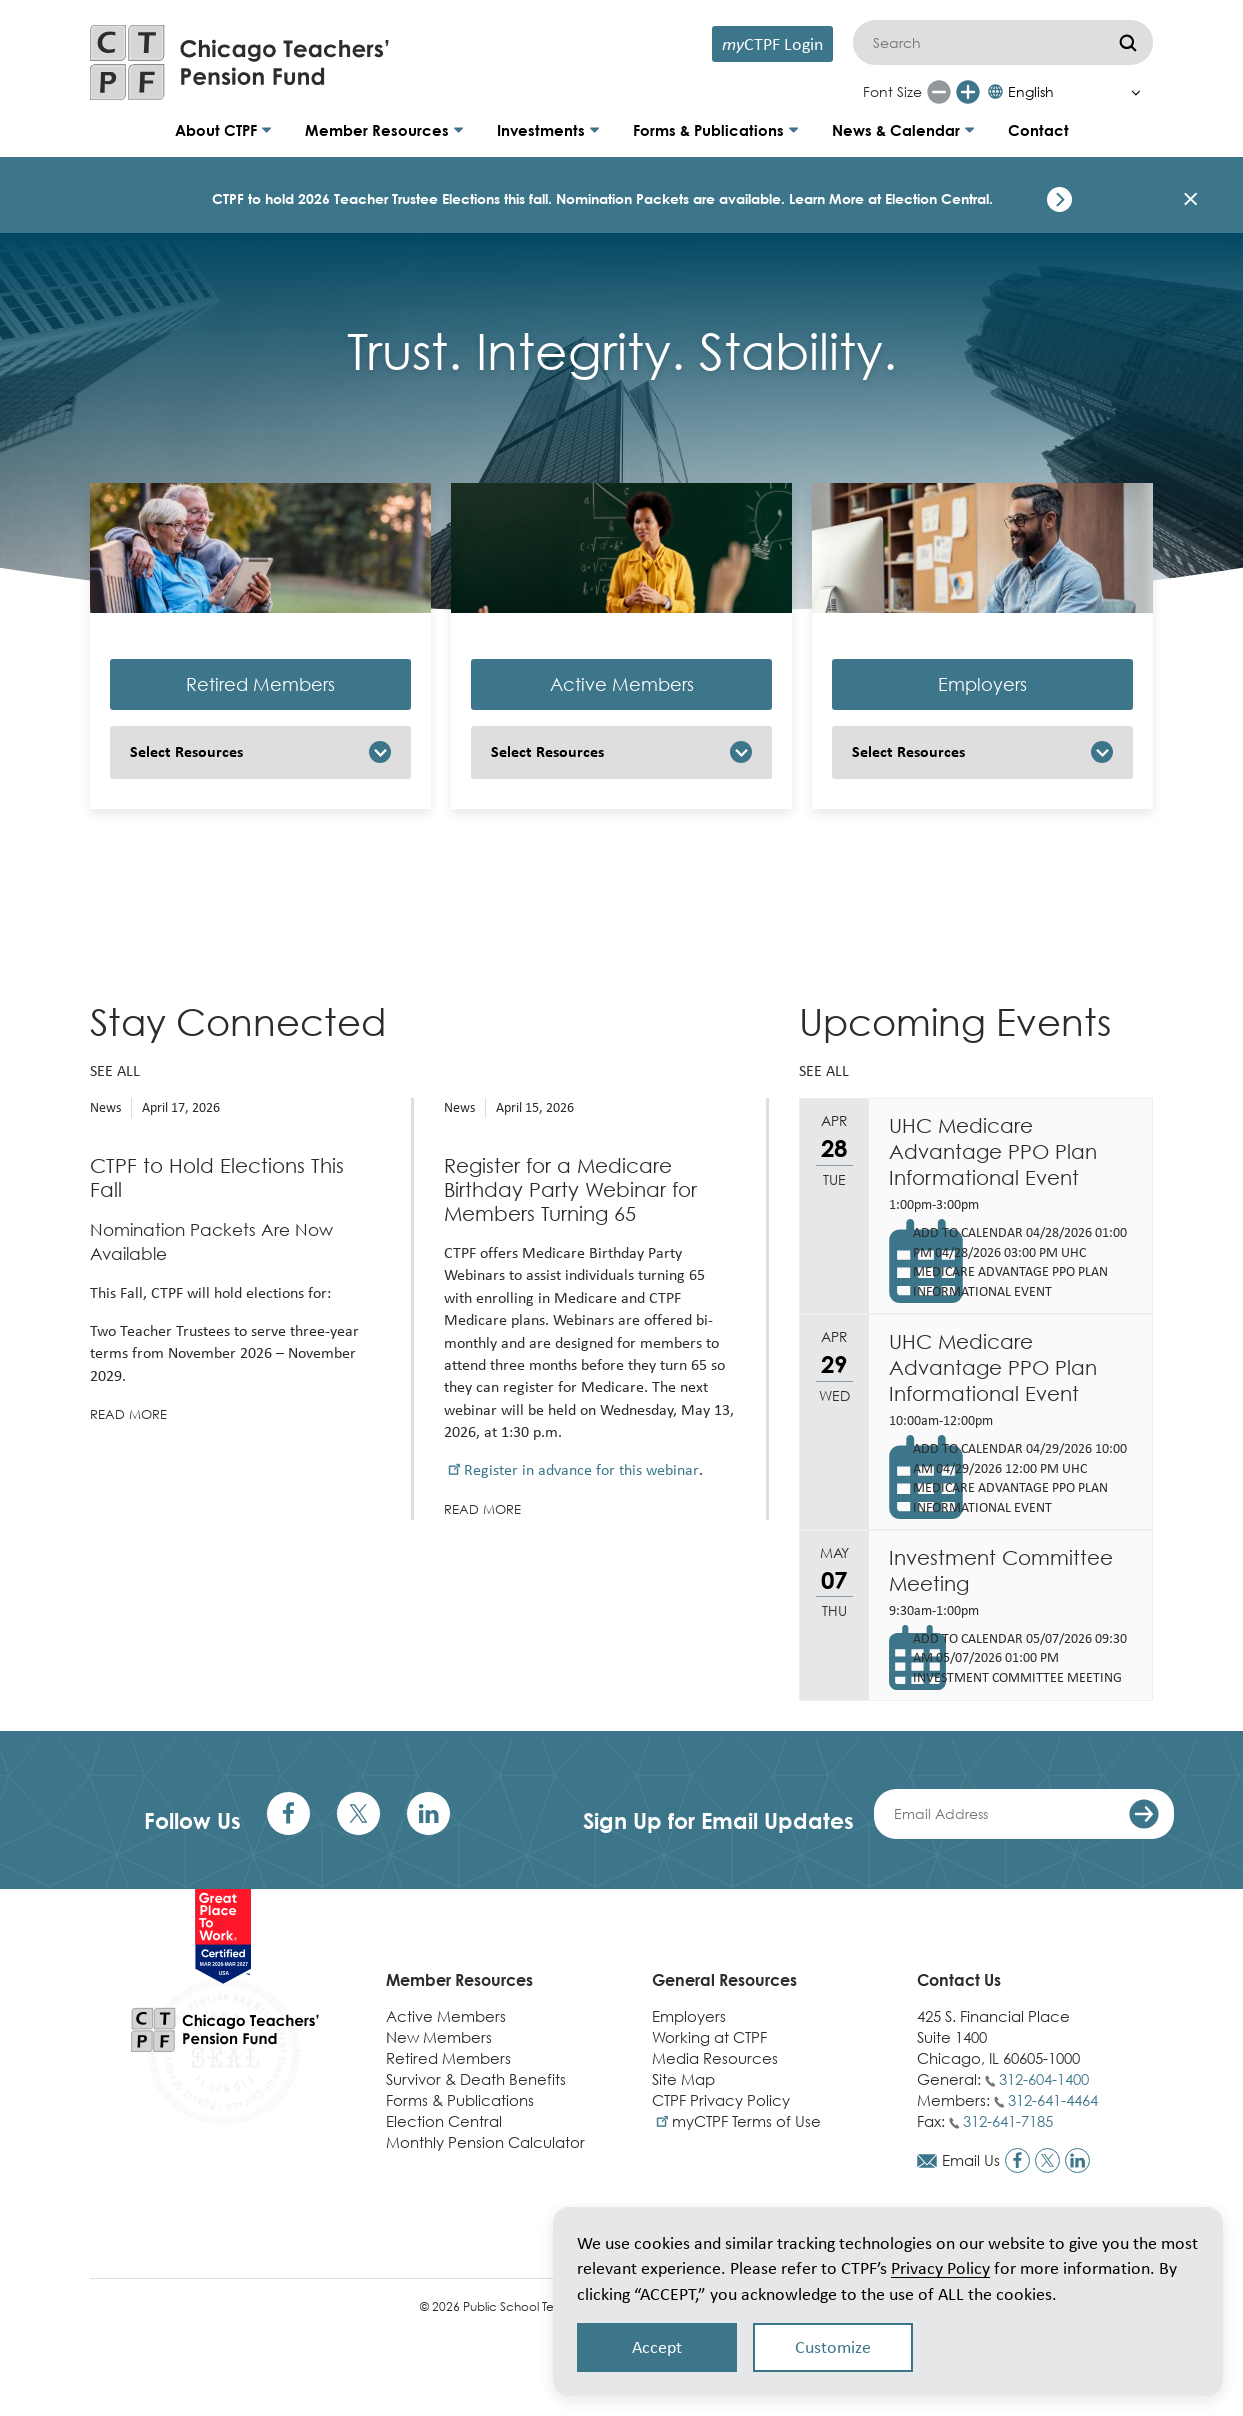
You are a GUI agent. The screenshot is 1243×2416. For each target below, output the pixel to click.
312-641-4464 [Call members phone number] (1053, 2100)
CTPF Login (772, 43)
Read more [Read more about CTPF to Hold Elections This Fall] (128, 1414)
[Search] (1003, 42)
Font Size (892, 91)
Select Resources (186, 751)
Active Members (622, 684)
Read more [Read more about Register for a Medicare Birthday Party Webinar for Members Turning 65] (482, 1509)
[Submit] (1128, 42)
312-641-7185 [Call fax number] (1008, 2121)
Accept (657, 2347)
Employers (982, 684)
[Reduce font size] (939, 92)
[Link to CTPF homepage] (240, 62)
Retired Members (260, 684)
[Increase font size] (968, 92)
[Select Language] (1069, 92)
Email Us (971, 2160)
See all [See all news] (115, 1070)
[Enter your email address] (1024, 1814)
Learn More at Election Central (889, 198)
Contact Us (959, 1980)
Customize (833, 2347)
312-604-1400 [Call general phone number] (1044, 2079)
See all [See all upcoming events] (824, 1070)
